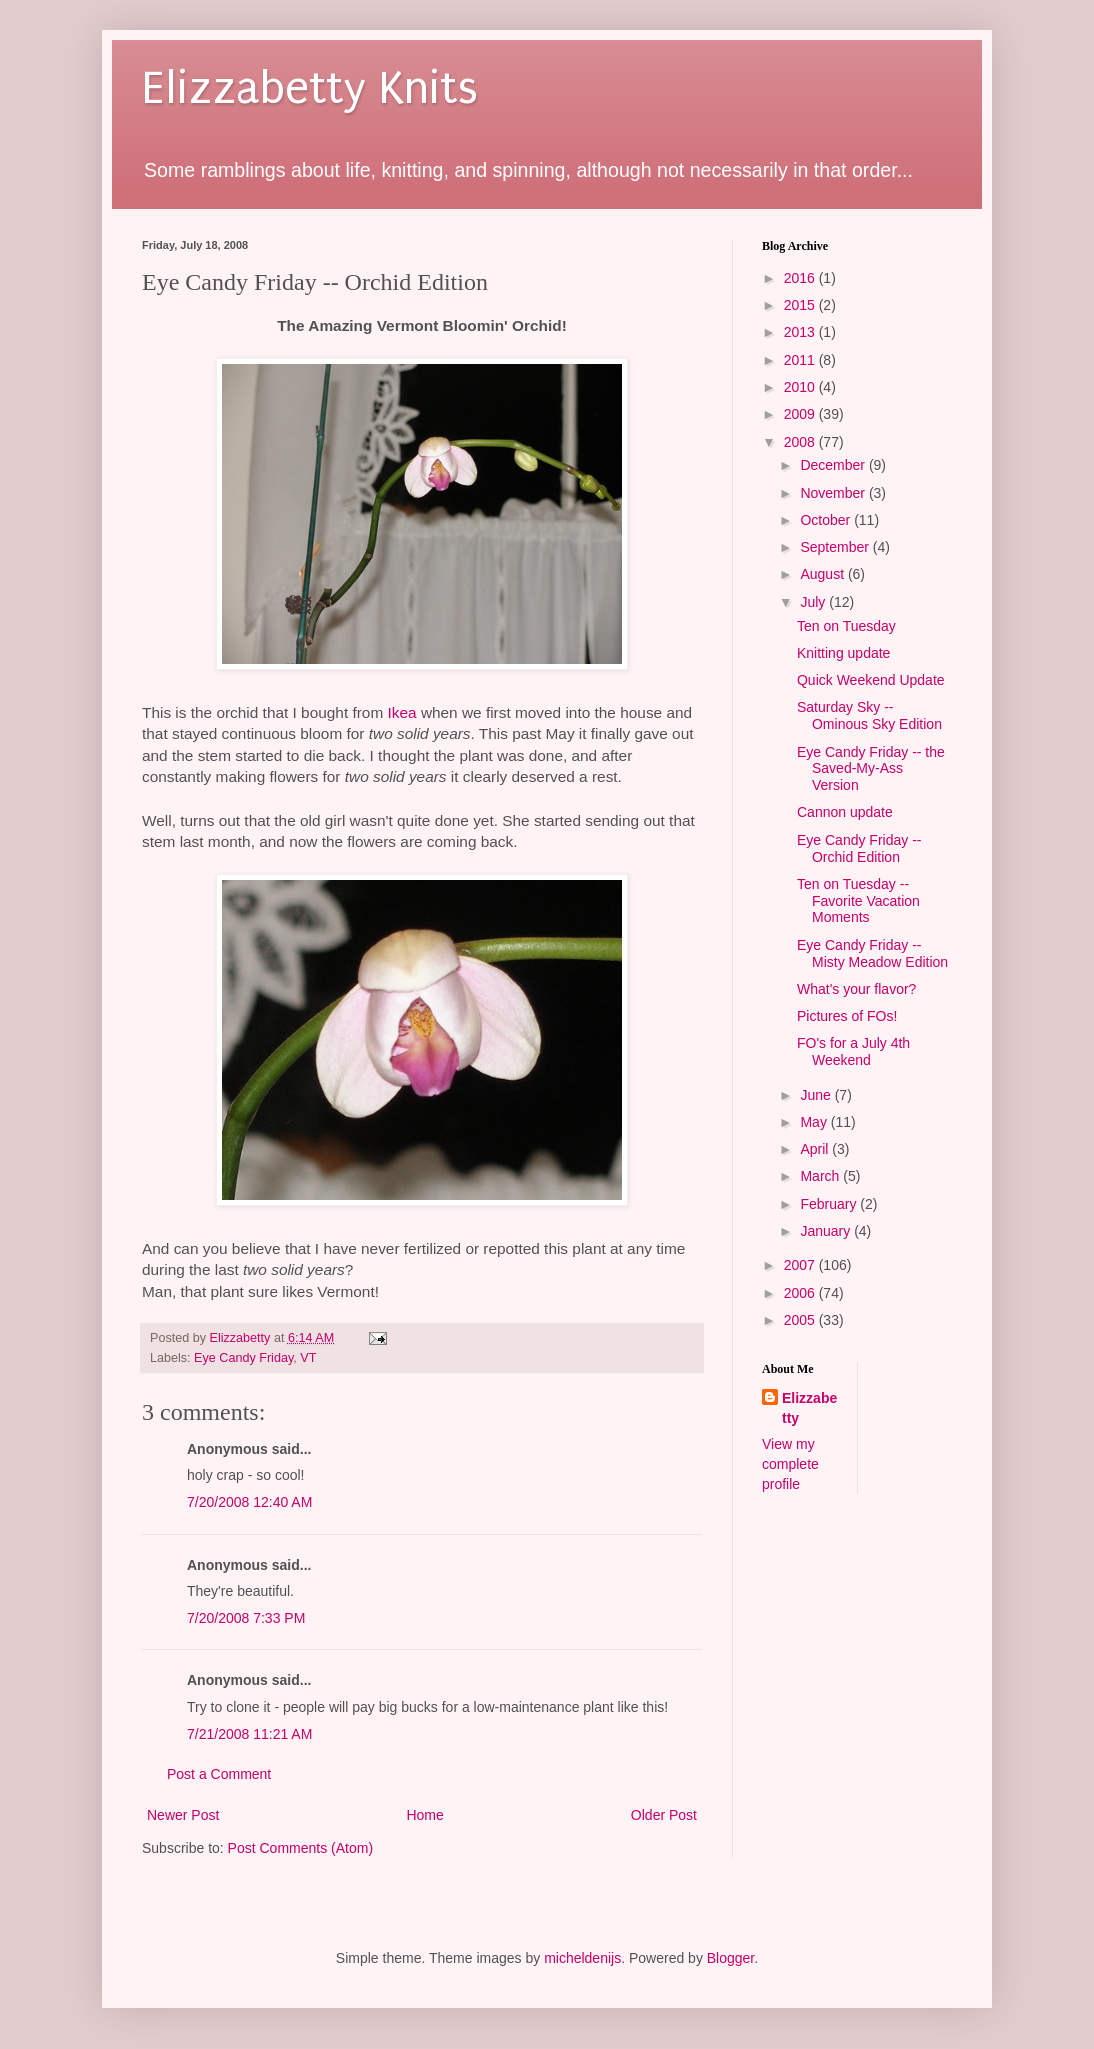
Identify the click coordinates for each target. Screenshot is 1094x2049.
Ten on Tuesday (846, 626)
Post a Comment (219, 1774)
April (816, 1149)
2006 (801, 1293)
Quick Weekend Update (871, 680)
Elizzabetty (809, 1408)
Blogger (730, 1958)
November (834, 493)
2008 (801, 442)
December (834, 465)
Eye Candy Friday (243, 1358)
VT (308, 1358)
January (827, 1231)
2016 (801, 278)
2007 (801, 1265)
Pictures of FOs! (847, 1016)
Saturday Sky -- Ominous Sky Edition (869, 715)
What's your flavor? (856, 989)
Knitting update (843, 653)
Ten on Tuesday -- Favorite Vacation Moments (858, 901)
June (817, 1095)
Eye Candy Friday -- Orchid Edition (859, 848)
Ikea (402, 712)
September (836, 547)
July (814, 602)
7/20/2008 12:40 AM (249, 1502)
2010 (801, 387)
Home (424, 1815)
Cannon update (845, 812)
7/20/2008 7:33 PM (246, 1618)
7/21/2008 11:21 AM (249, 1734)
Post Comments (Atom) (300, 1848)
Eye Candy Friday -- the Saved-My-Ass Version (871, 769)
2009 (801, 414)
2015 (801, 305)
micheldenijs (582, 1958)
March (821, 1176)
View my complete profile (790, 1463)
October (827, 520)
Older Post (664, 1815)
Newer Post (183, 1815)
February (830, 1204)
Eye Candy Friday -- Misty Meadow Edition (872, 953)
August (823, 574)
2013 (801, 332)
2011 (801, 360)
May (815, 1122)
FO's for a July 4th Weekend (853, 1051)
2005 (801, 1320)
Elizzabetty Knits (310, 88)
